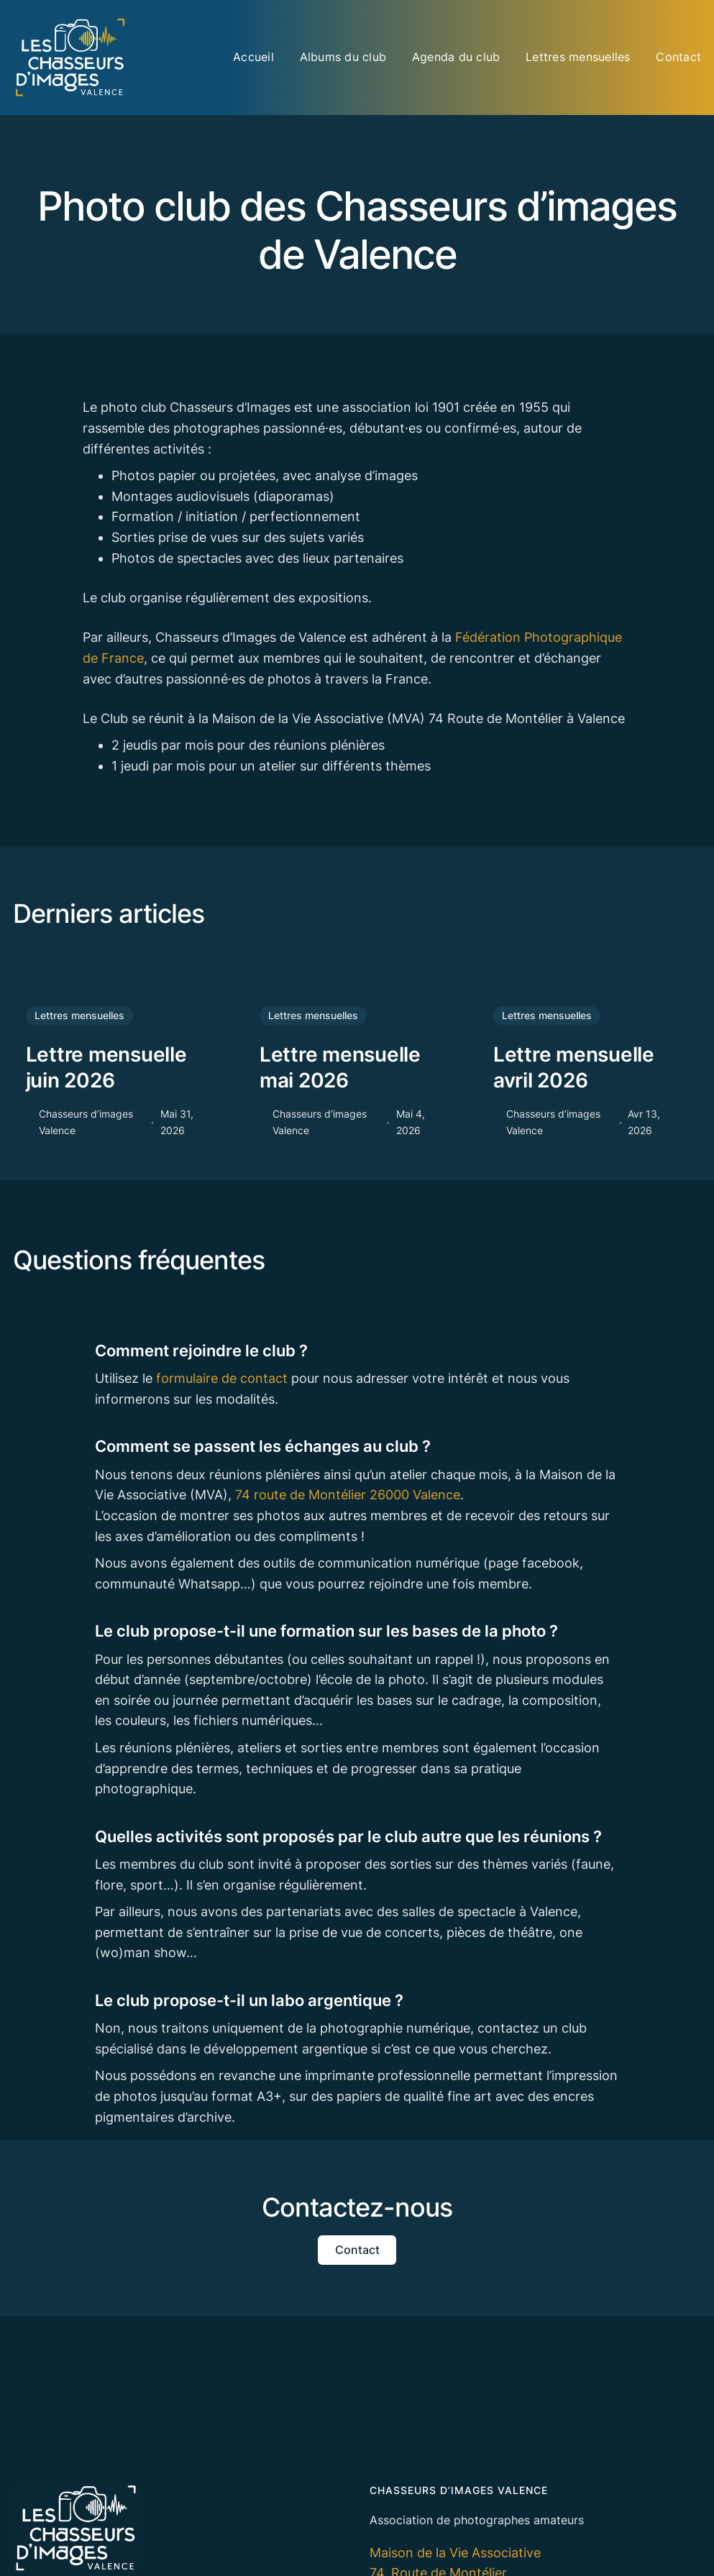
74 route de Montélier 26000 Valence (347, 1494)
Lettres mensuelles (79, 1015)
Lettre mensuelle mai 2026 (340, 1067)
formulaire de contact (222, 1378)
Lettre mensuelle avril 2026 (573, 1067)
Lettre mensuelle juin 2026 (106, 1067)
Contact (357, 2250)
